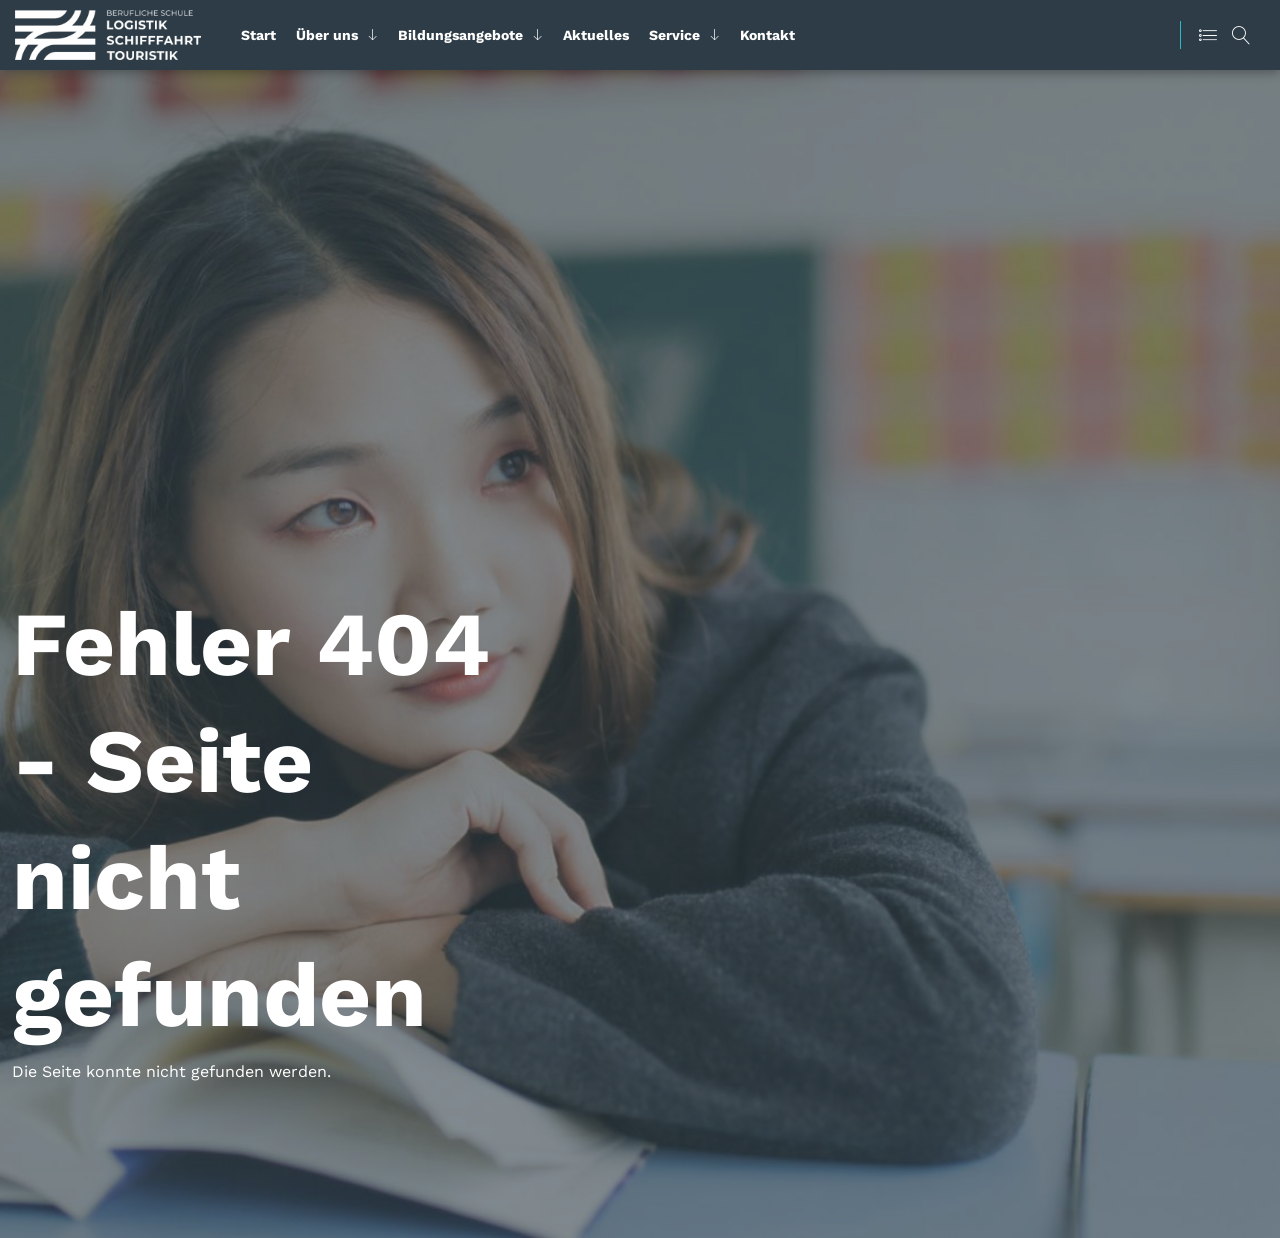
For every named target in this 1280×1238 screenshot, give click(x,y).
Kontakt (767, 35)
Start (258, 35)
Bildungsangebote (460, 35)
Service (674, 35)
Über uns (327, 35)
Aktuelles (596, 35)
